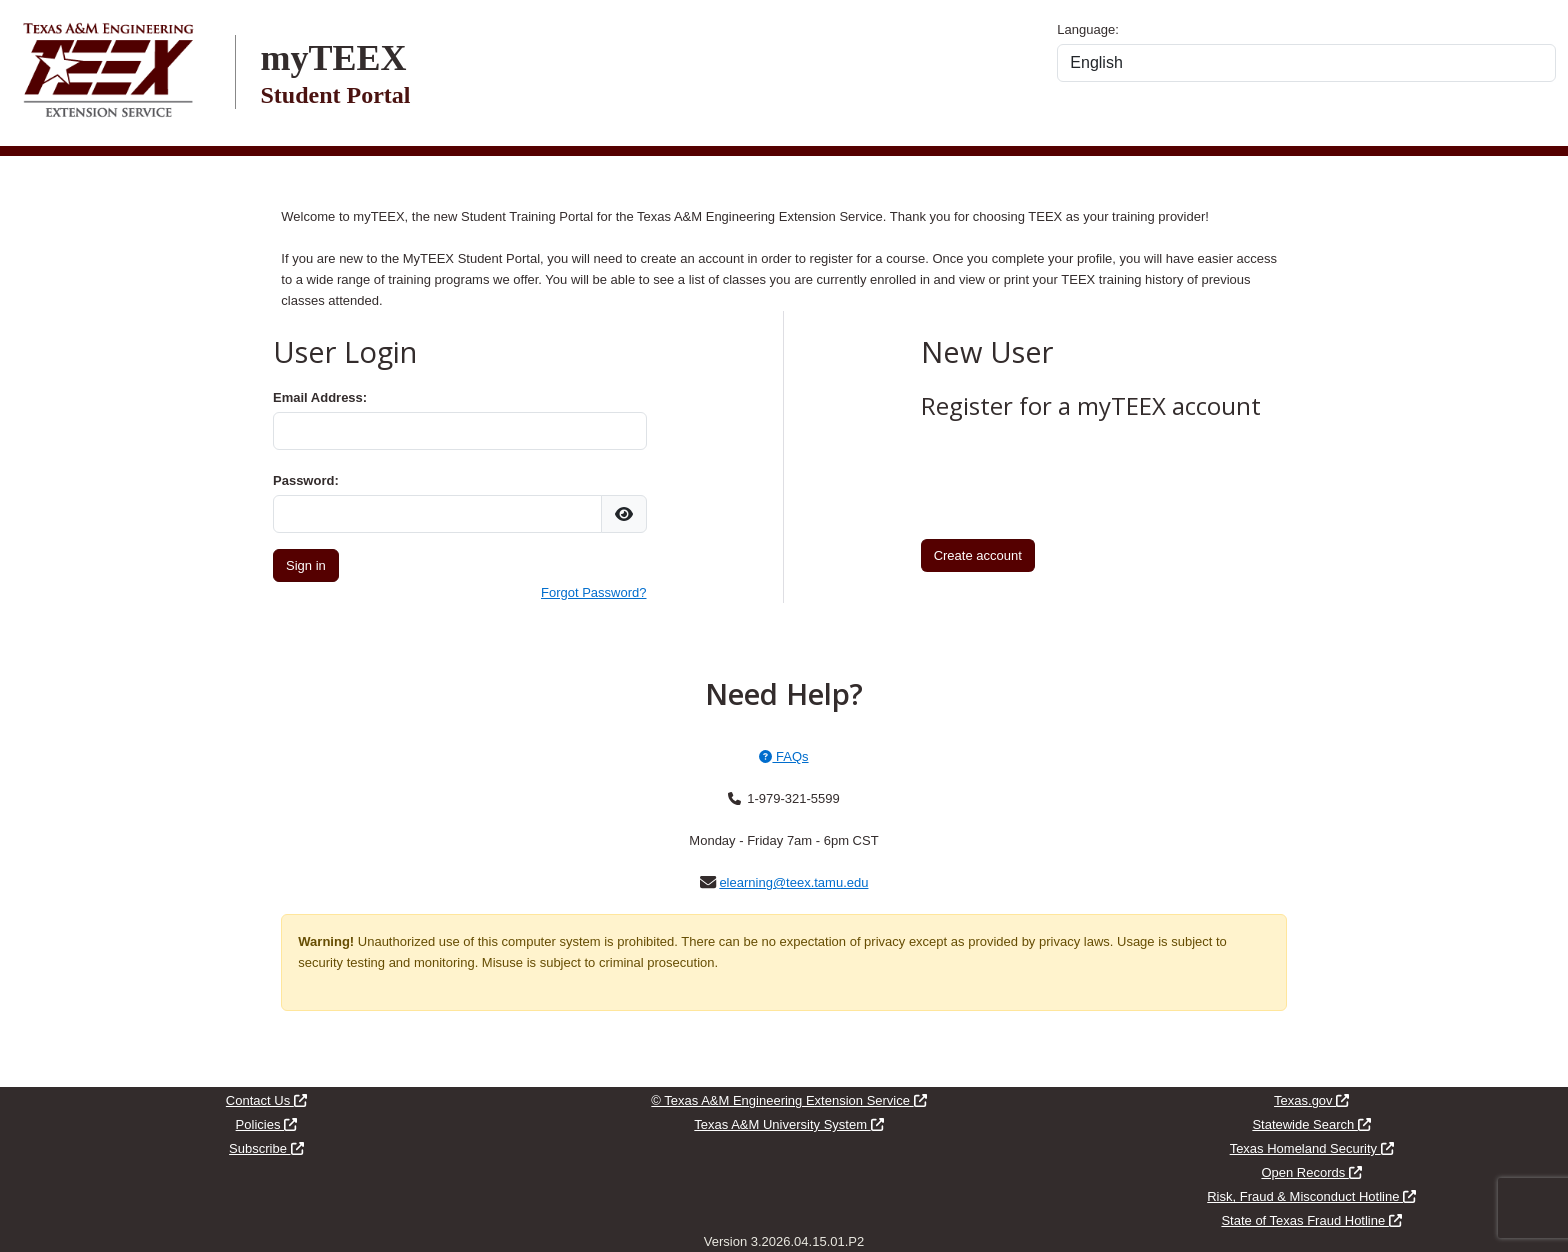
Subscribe (266, 1148)
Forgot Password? (594, 592)
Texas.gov (1311, 1100)
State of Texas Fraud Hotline (1311, 1220)
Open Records (1311, 1172)
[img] (624, 514)
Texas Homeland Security (1312, 1148)
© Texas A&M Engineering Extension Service (788, 1100)
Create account (978, 555)
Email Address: (320, 397)
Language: (1087, 29)
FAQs (783, 756)
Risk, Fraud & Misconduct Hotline (1311, 1196)
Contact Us (266, 1100)
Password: (306, 480)
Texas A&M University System (788, 1124)
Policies (266, 1124)
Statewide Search (1311, 1124)
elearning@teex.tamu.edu (793, 882)
